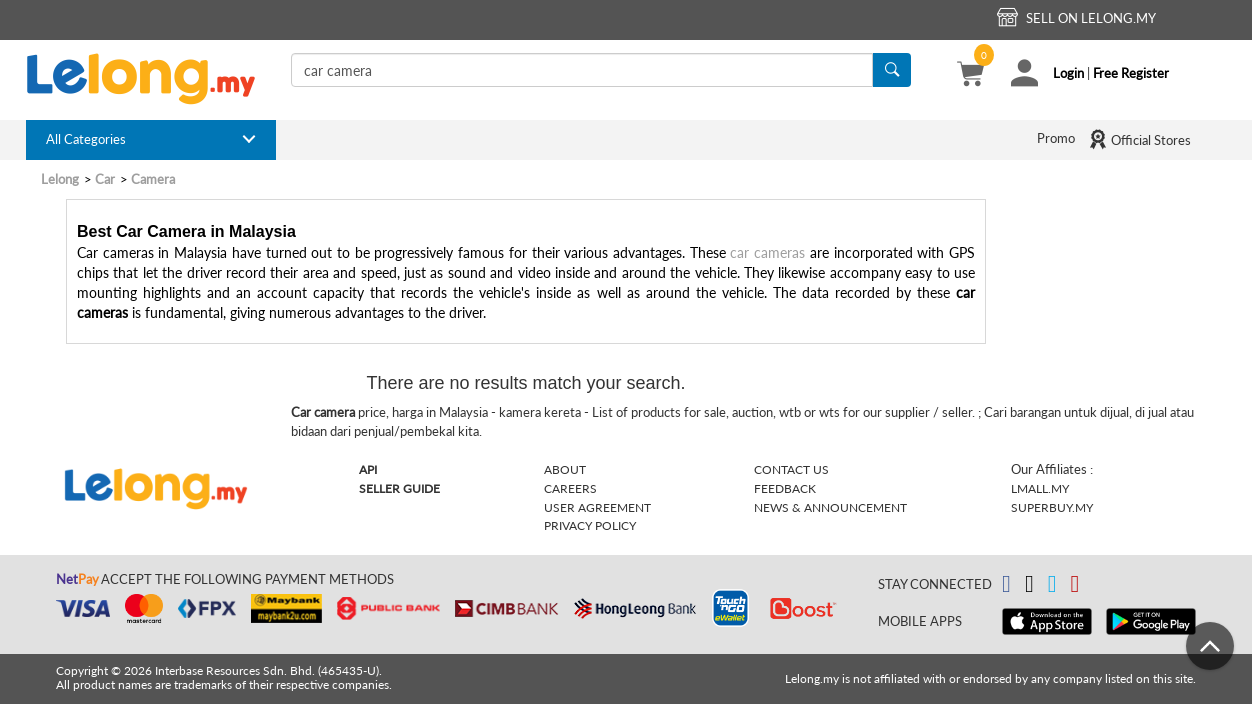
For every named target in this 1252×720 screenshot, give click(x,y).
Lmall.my (1040, 488)
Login (1068, 73)
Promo (1056, 138)
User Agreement (597, 507)
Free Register (1131, 73)
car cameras (767, 252)
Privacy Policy (590, 525)
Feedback (785, 488)
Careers (570, 488)
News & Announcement (830, 507)
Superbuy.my (1052, 507)
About (565, 469)
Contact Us (791, 469)
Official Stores (1139, 139)
